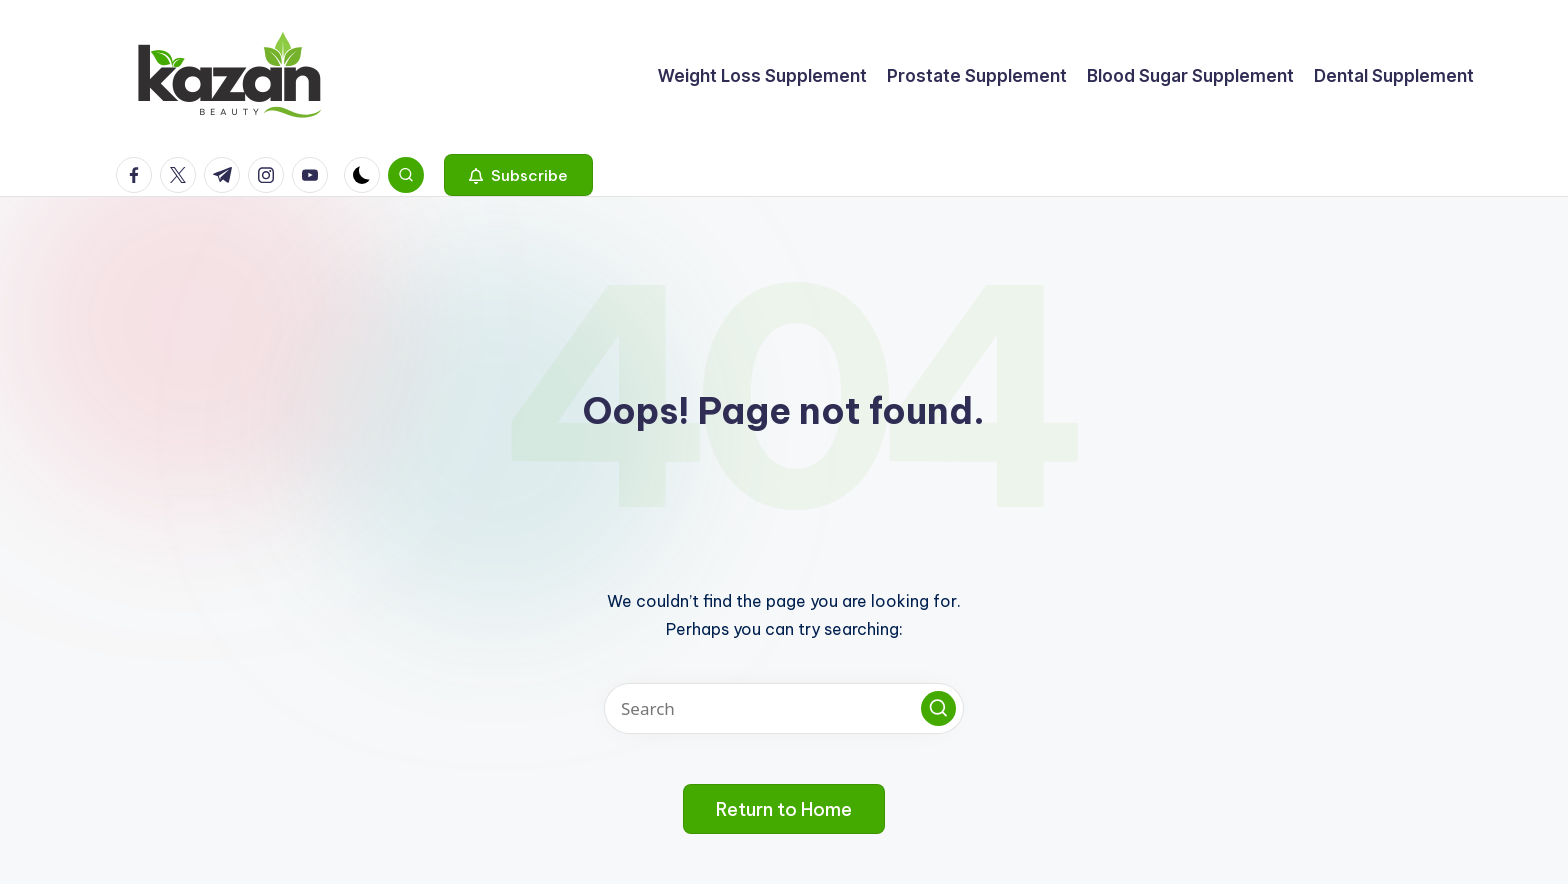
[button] (518, 175)
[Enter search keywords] (784, 708)
